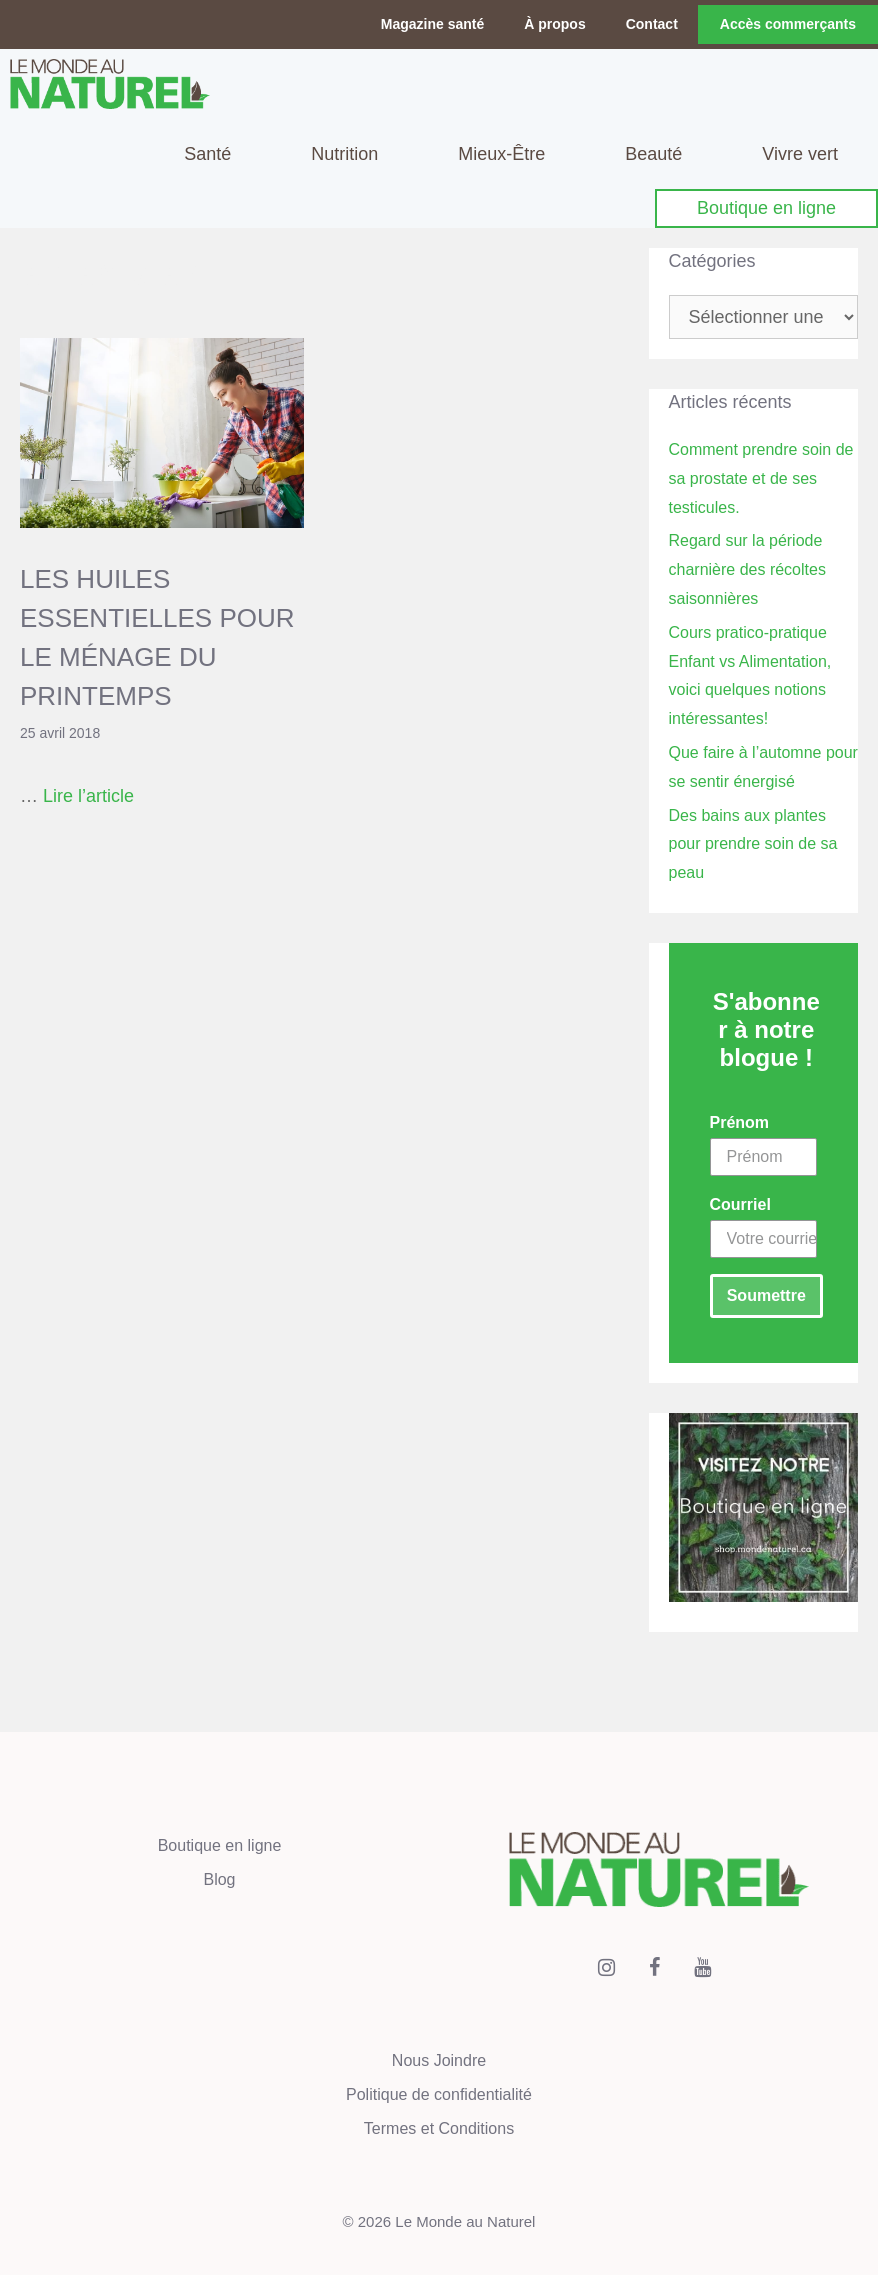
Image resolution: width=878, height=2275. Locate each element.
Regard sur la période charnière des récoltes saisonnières (747, 569)
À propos (554, 24)
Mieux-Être (501, 154)
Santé (207, 154)
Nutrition (344, 154)
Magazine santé (432, 24)
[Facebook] (655, 1968)
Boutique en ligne (766, 208)
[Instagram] (607, 1968)
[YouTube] (703, 1968)
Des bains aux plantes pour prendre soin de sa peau (753, 844)
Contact (652, 24)
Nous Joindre (439, 2060)
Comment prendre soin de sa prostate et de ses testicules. (761, 478)
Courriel (740, 1204)
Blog (219, 1879)
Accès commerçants (788, 24)
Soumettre (766, 1295)
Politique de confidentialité (439, 2094)
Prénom (740, 1122)
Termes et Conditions (439, 2128)
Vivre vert (800, 154)
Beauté (653, 154)
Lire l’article (88, 796)
